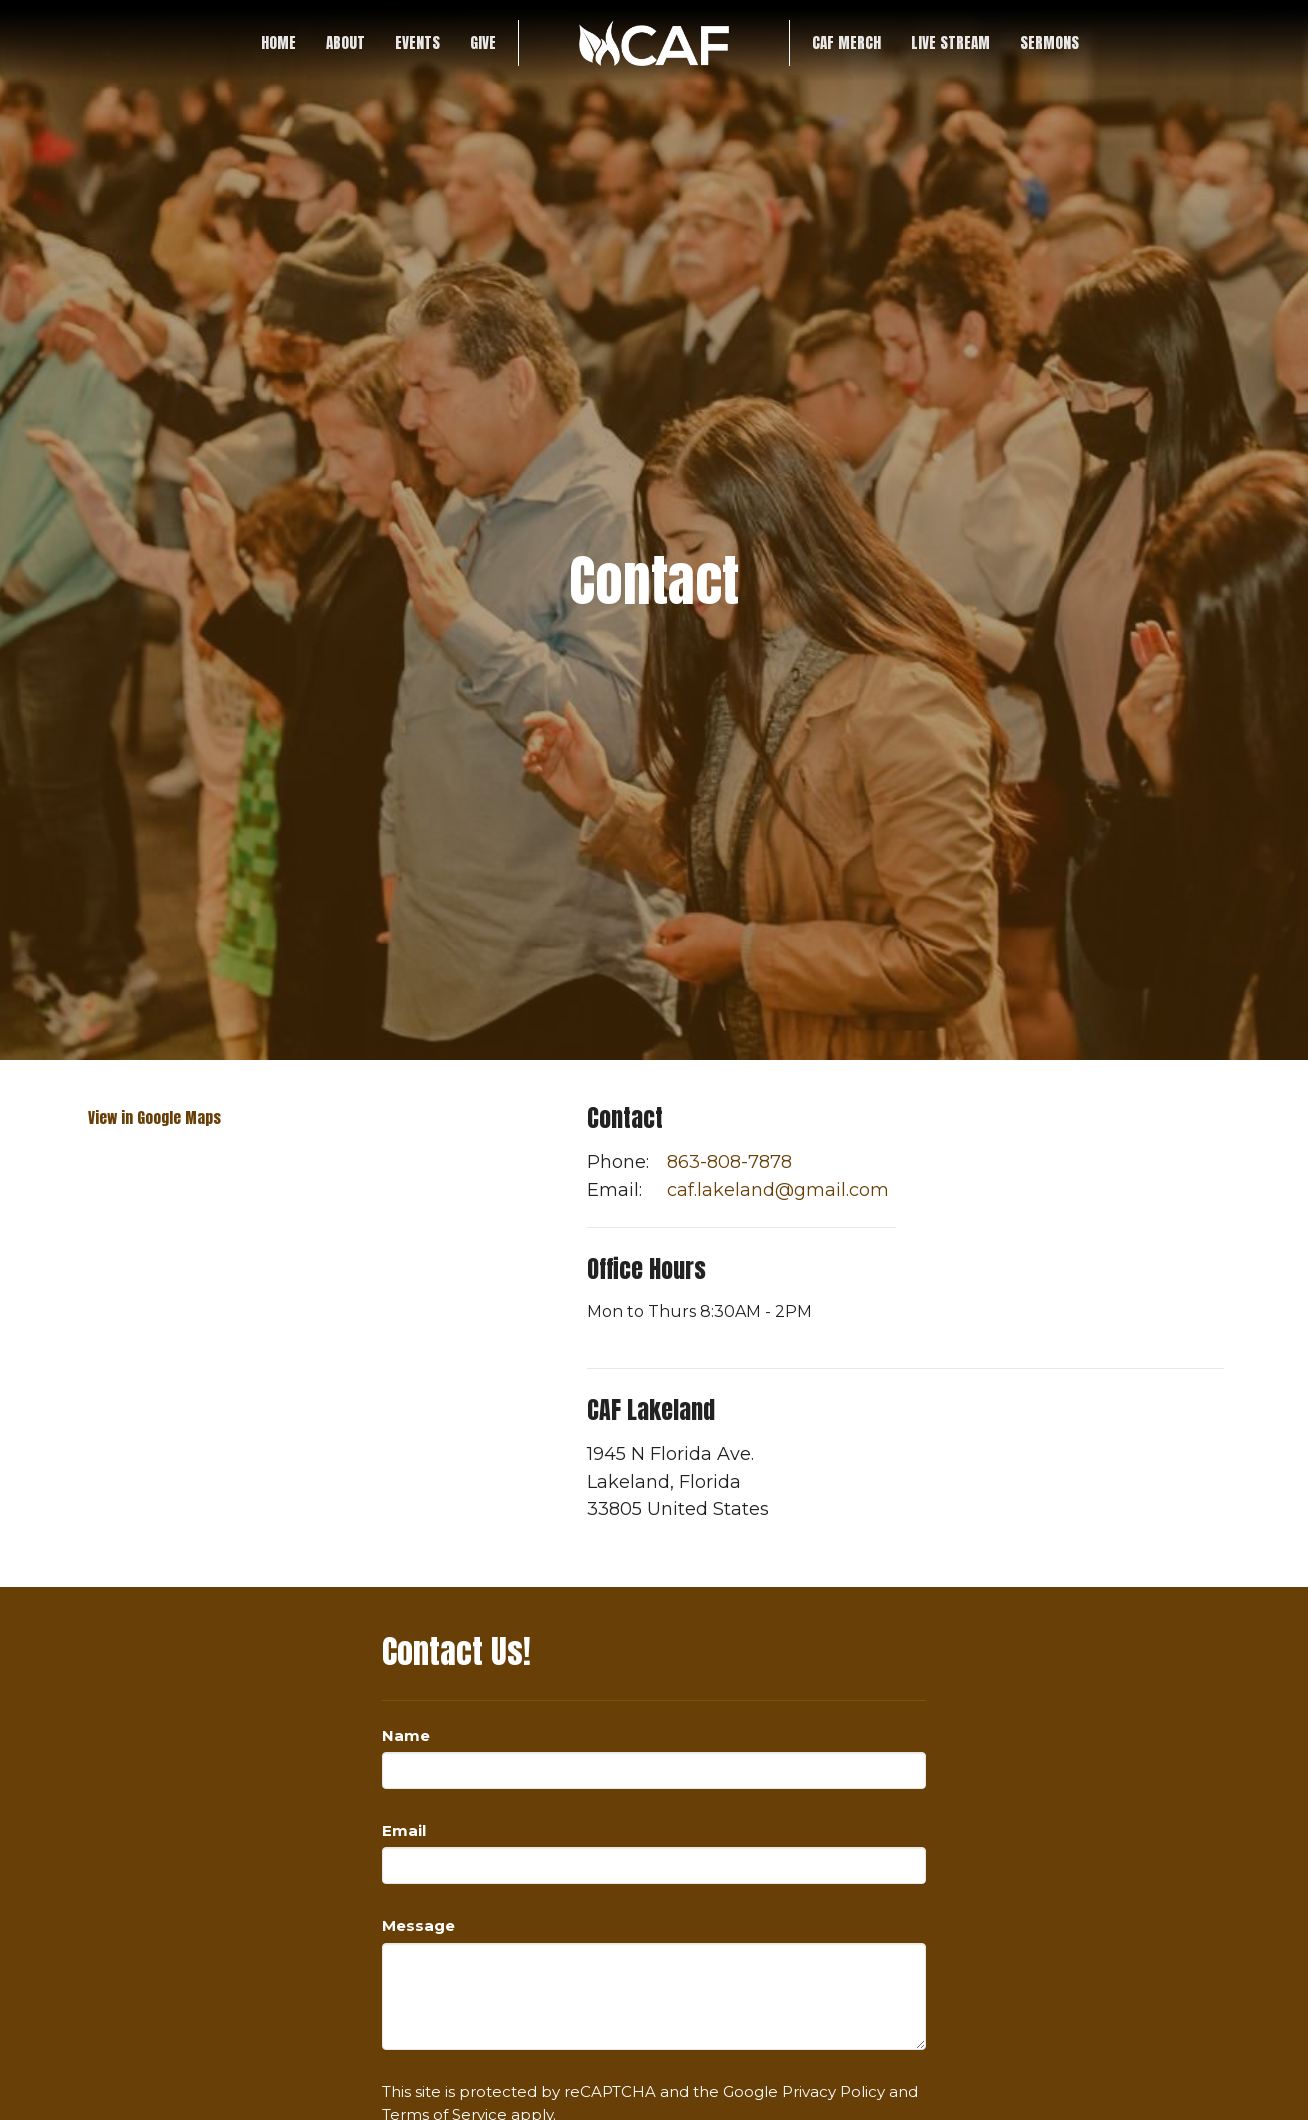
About (345, 42)
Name (406, 1735)
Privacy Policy (833, 2091)
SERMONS (1049, 42)
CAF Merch (846, 42)
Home (278, 42)
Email (404, 1830)
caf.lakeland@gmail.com (778, 1190)
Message (418, 1925)
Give (483, 42)
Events (417, 42)
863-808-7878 (729, 1162)
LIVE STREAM (950, 42)
